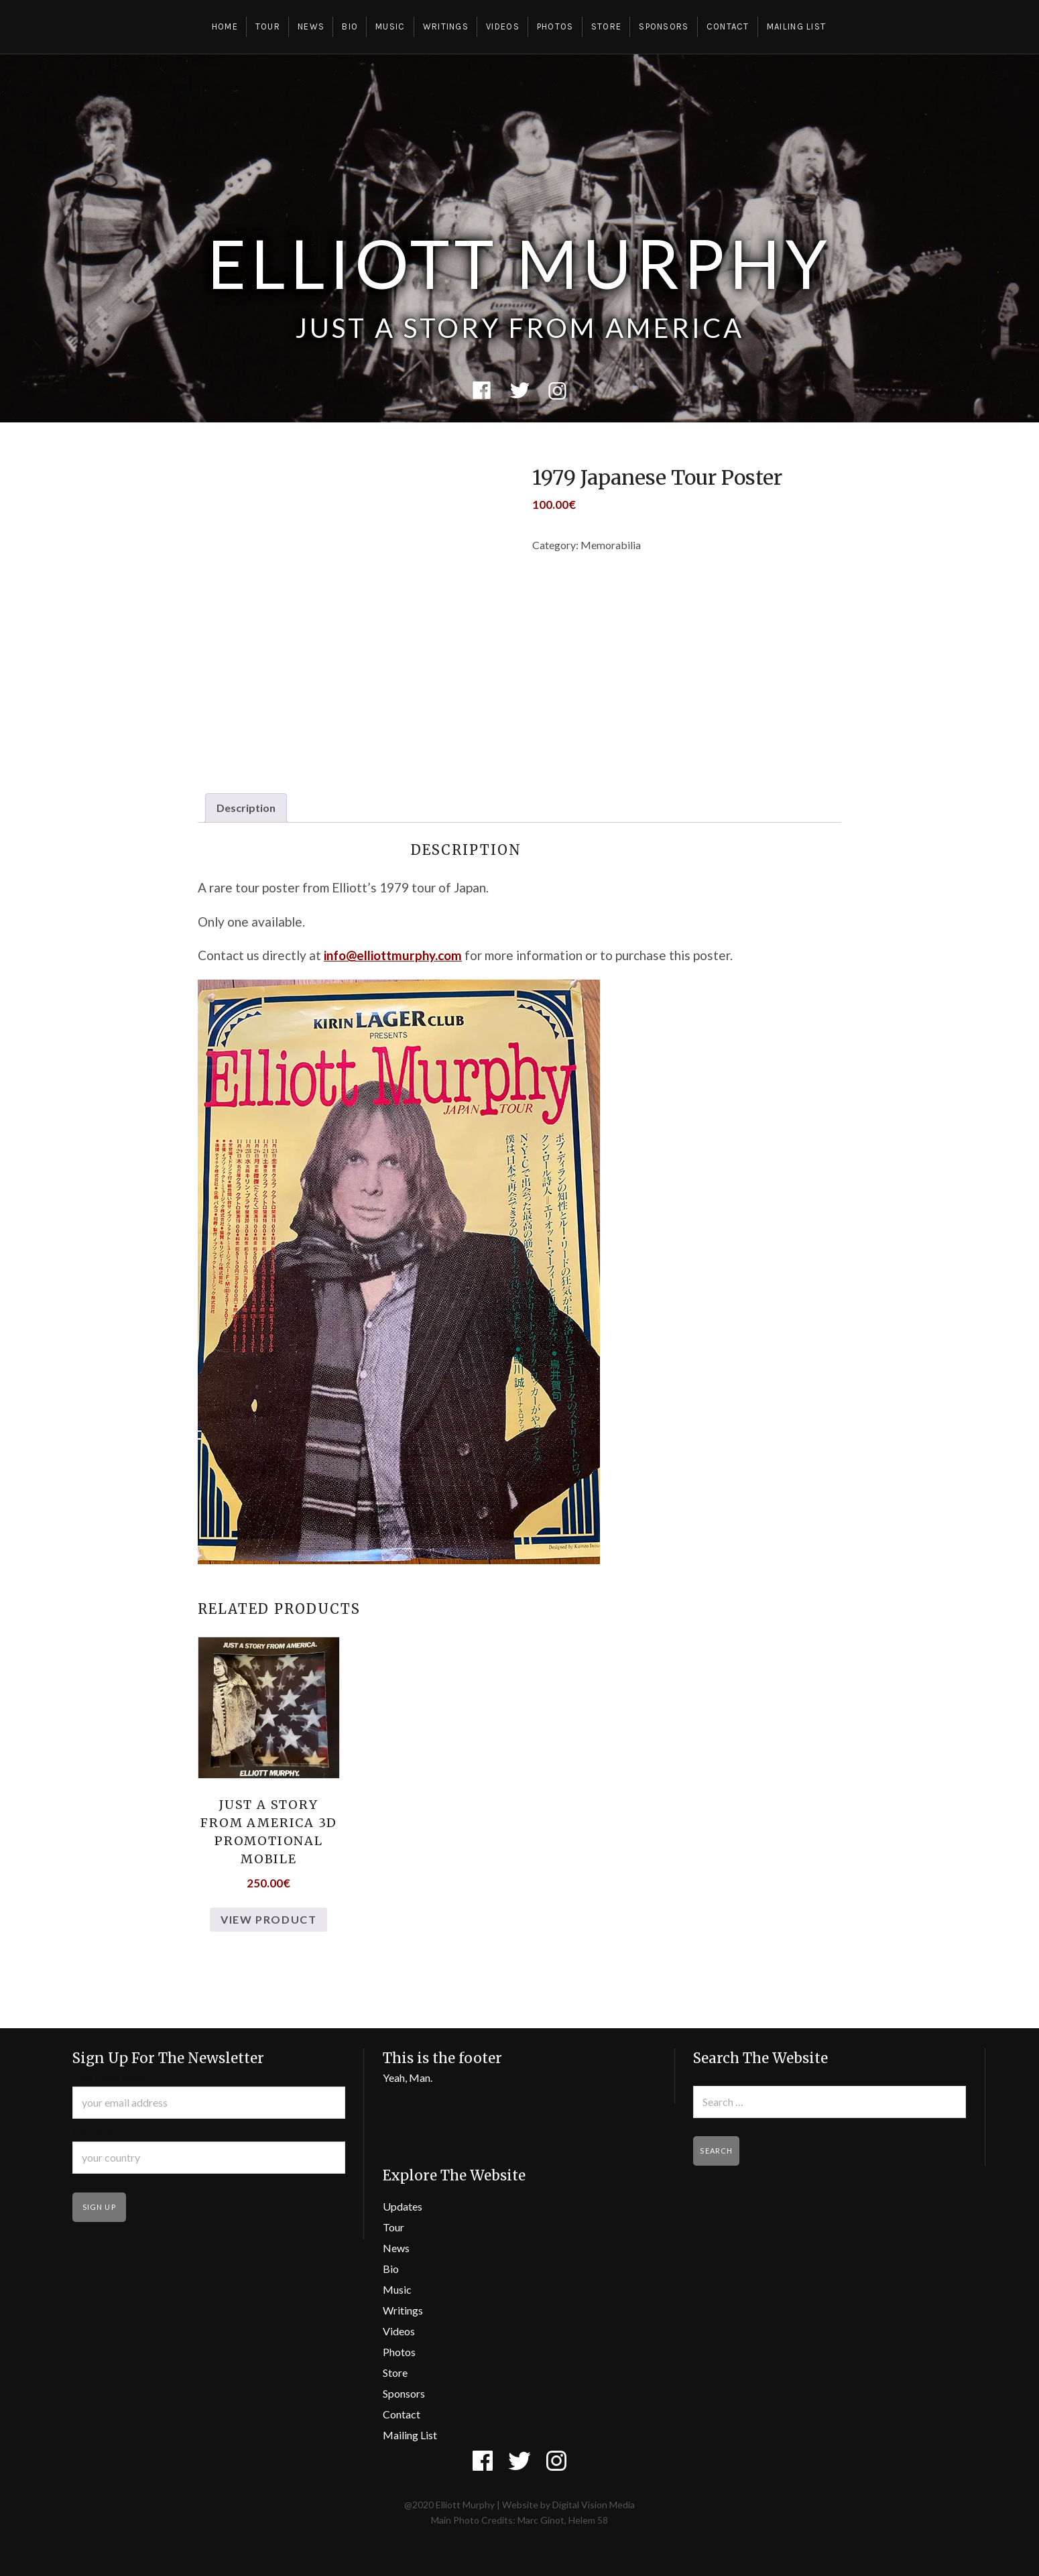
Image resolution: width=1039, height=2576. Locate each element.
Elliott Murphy (519, 263)
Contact (728, 26)
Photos (555, 26)
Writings (446, 26)
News (311, 26)
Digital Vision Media (593, 2504)
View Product (268, 1919)
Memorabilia (610, 544)
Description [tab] (246, 807)
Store (606, 26)
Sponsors (663, 26)
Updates (402, 2206)
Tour (267, 26)
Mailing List (797, 26)
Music (390, 26)
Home (225, 26)
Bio (350, 26)
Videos (503, 26)
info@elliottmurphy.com (393, 955)
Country (93, 2132)
